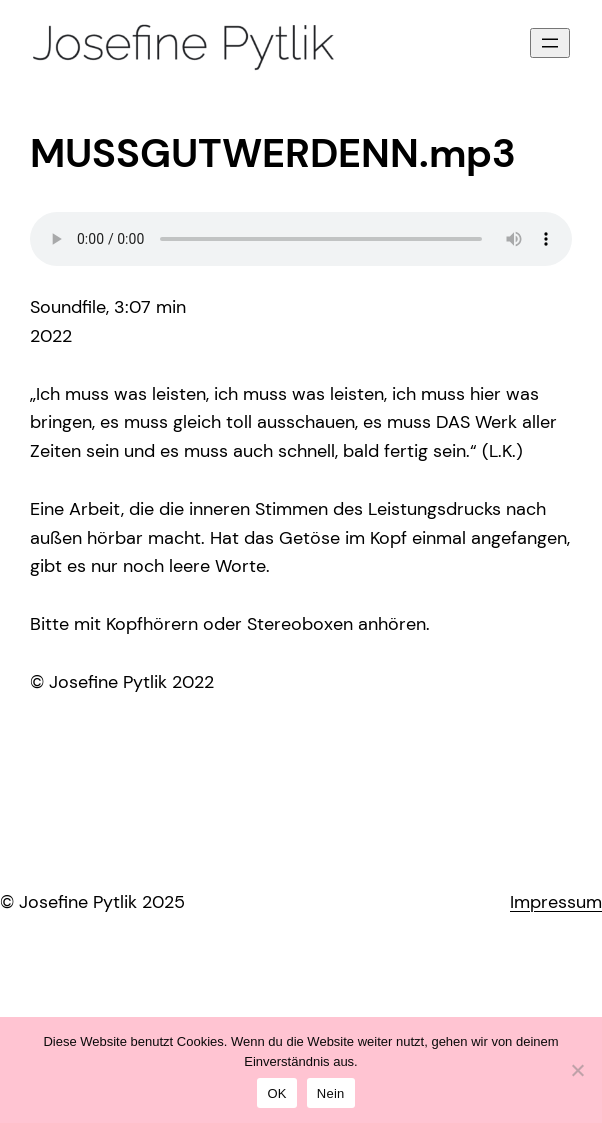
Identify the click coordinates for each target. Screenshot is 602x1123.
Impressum (556, 902)
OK (276, 1093)
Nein (331, 1093)
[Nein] (577, 1070)
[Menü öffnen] (550, 43)
